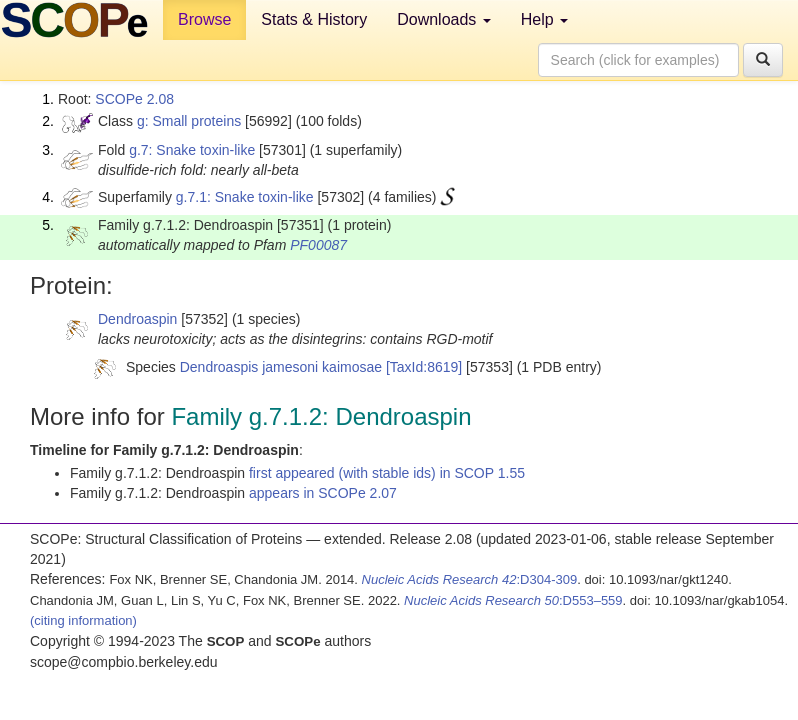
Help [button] (544, 19)
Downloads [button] (444, 19)
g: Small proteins (189, 121)
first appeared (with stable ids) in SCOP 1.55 (387, 473)
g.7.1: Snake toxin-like (245, 197)
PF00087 (318, 245)
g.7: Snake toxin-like (192, 150)
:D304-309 (470, 579)
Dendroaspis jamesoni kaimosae (281, 367)
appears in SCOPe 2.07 (323, 493)
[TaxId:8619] (424, 367)
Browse (204, 19)
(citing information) (83, 620)
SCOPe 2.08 (134, 99)
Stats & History (314, 19)
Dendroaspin (137, 319)
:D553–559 (513, 600)
